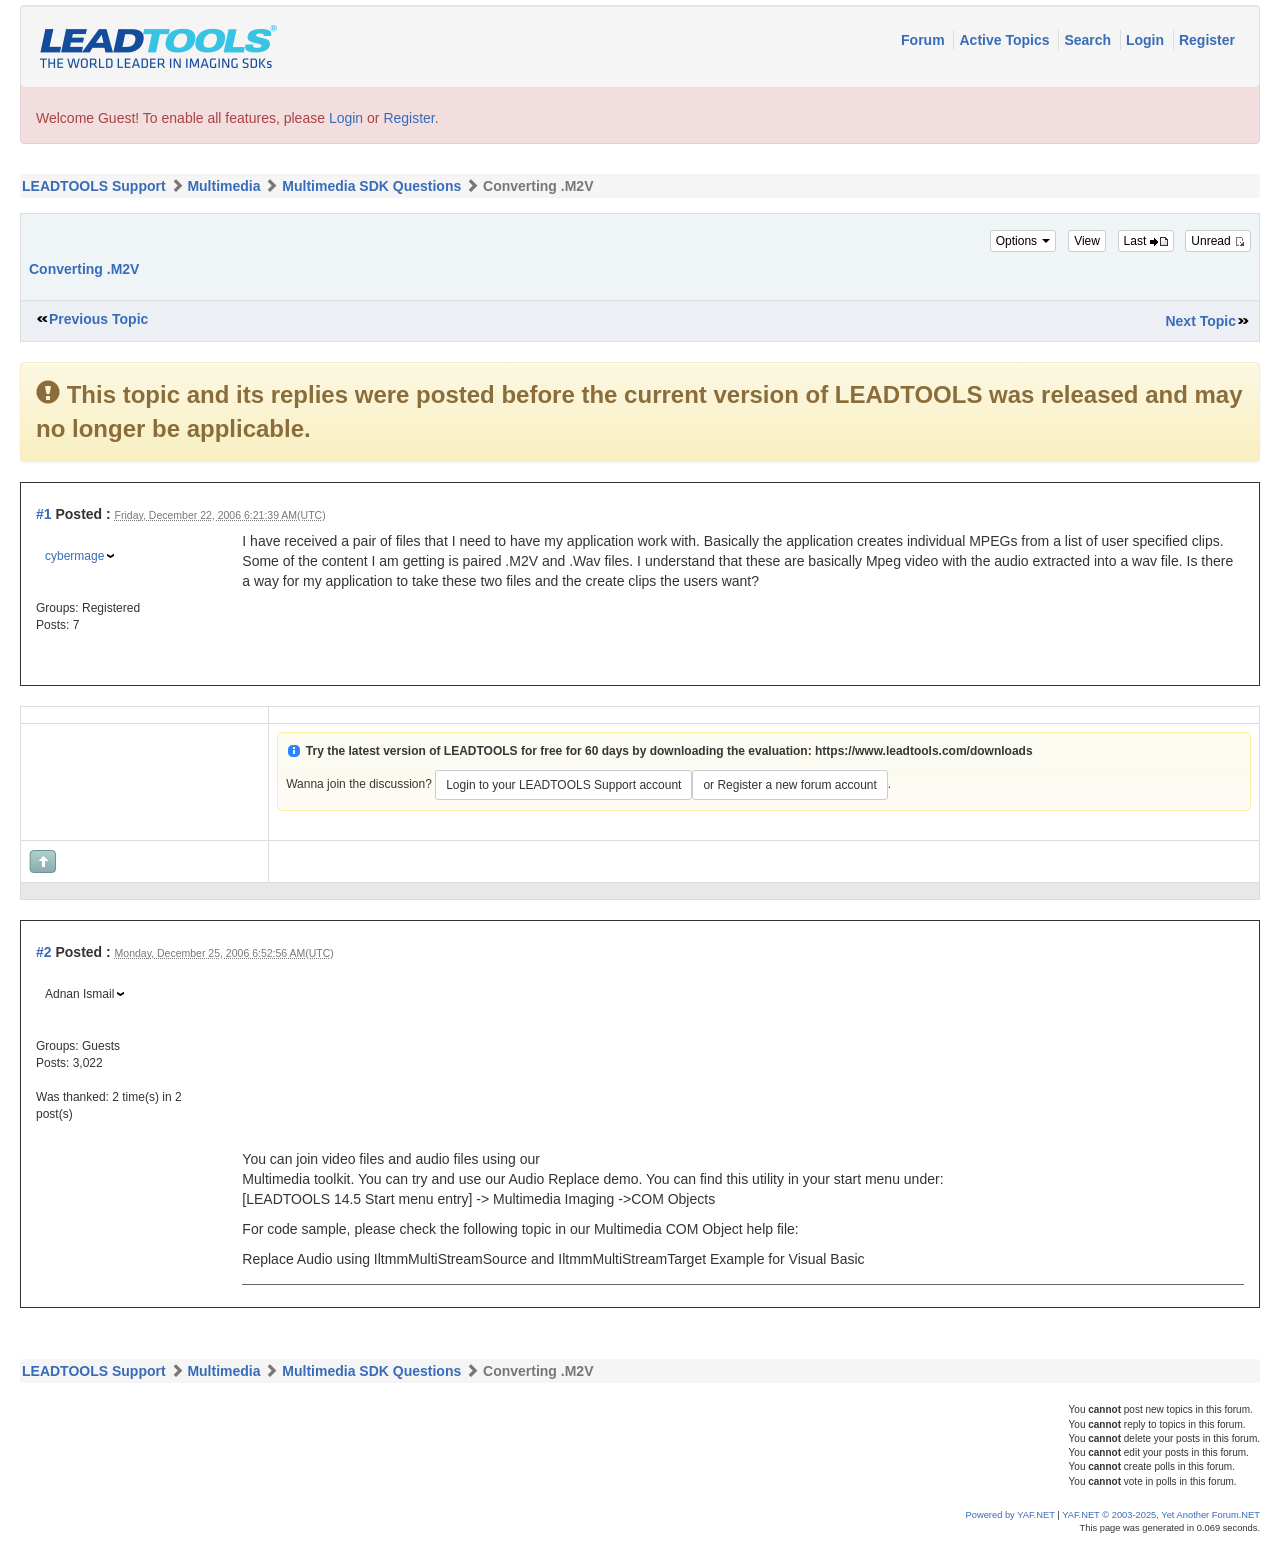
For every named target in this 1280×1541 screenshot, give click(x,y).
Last (1146, 241)
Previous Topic (98, 319)
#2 (44, 952)
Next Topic (1200, 321)
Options (1023, 241)
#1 (44, 514)
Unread (1218, 241)
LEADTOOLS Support (94, 186)
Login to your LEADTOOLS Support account (563, 785)
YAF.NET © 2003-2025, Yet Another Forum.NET (1161, 1515)
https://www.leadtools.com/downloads (924, 751)
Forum (924, 40)
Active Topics (1006, 40)
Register (1207, 40)
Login (1147, 40)
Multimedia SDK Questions (371, 186)
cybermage (74, 556)
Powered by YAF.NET (1010, 1515)
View (1087, 241)
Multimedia (223, 186)
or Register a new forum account (789, 785)
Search (1089, 40)
